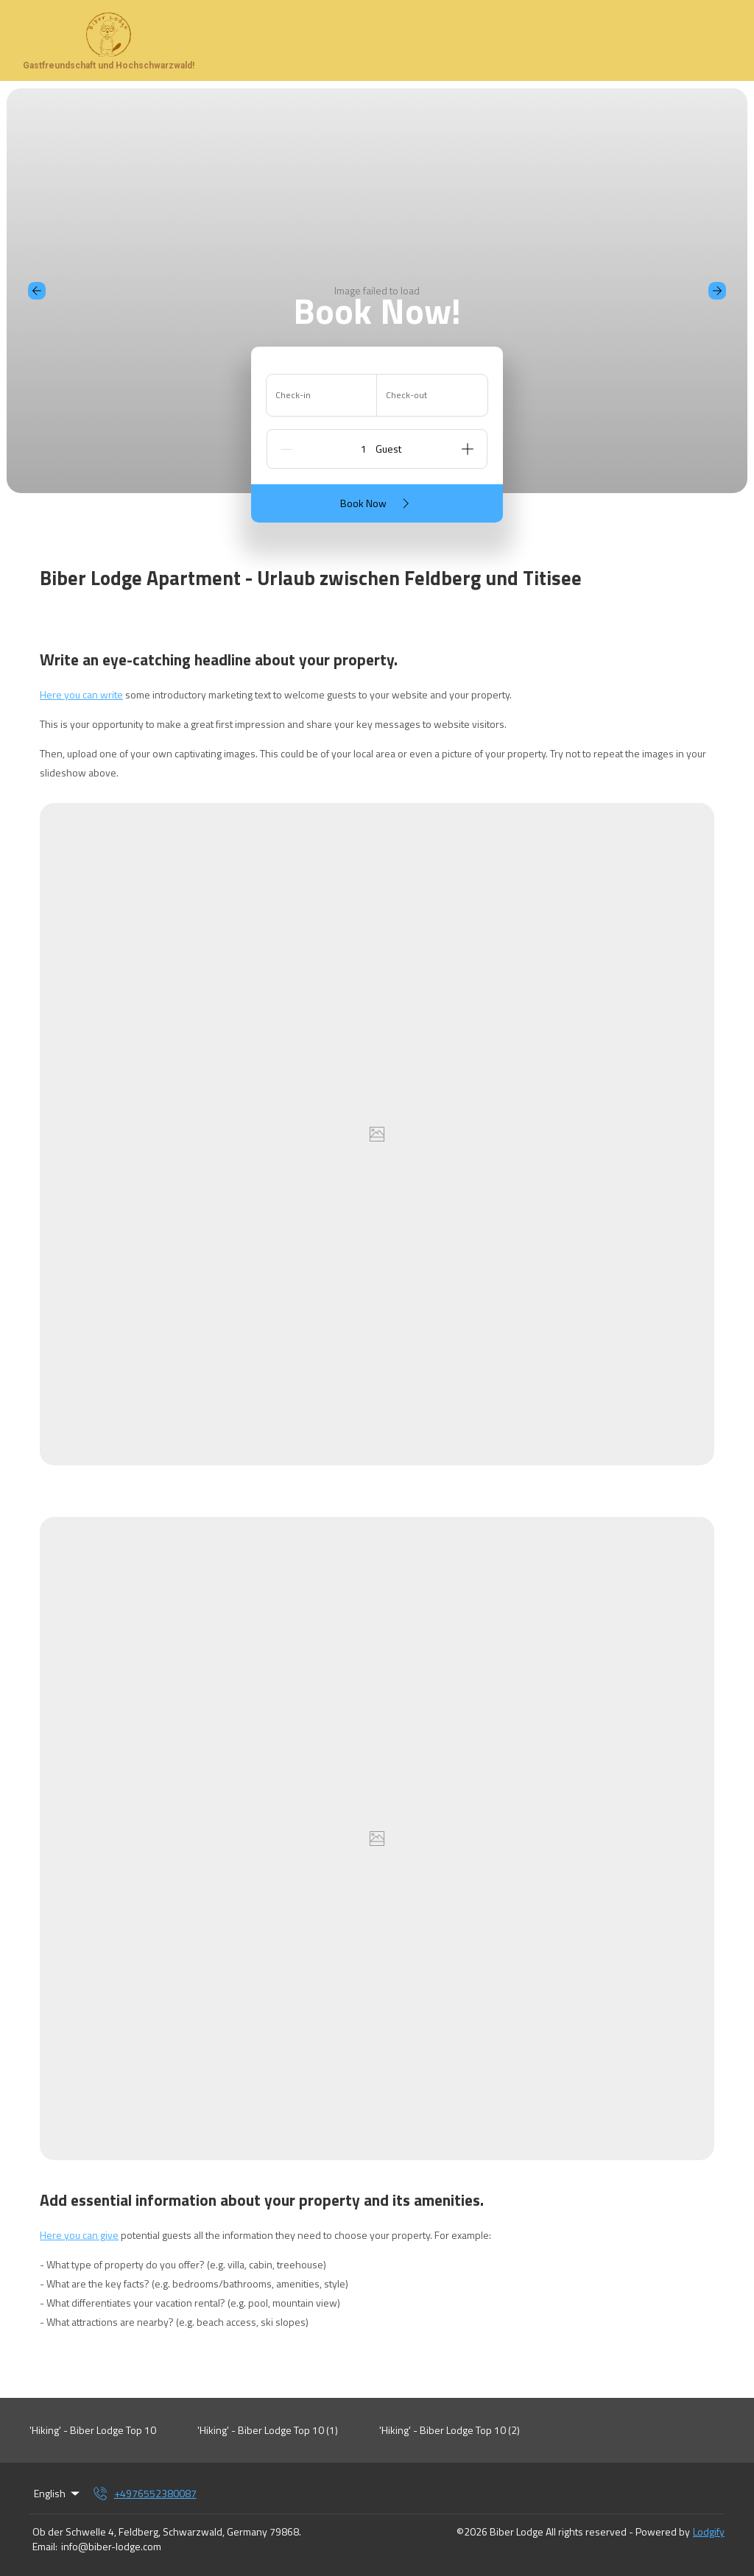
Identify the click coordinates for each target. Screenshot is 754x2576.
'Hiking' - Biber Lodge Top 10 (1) (267, 2430)
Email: (44, 2546)
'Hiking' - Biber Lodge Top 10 (92, 2430)
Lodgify (709, 2531)
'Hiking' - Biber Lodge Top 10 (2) (449, 2430)
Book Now (377, 503)
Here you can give (79, 2235)
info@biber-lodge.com (111, 2546)
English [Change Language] (58, 2493)
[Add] (467, 449)
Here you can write (81, 694)
